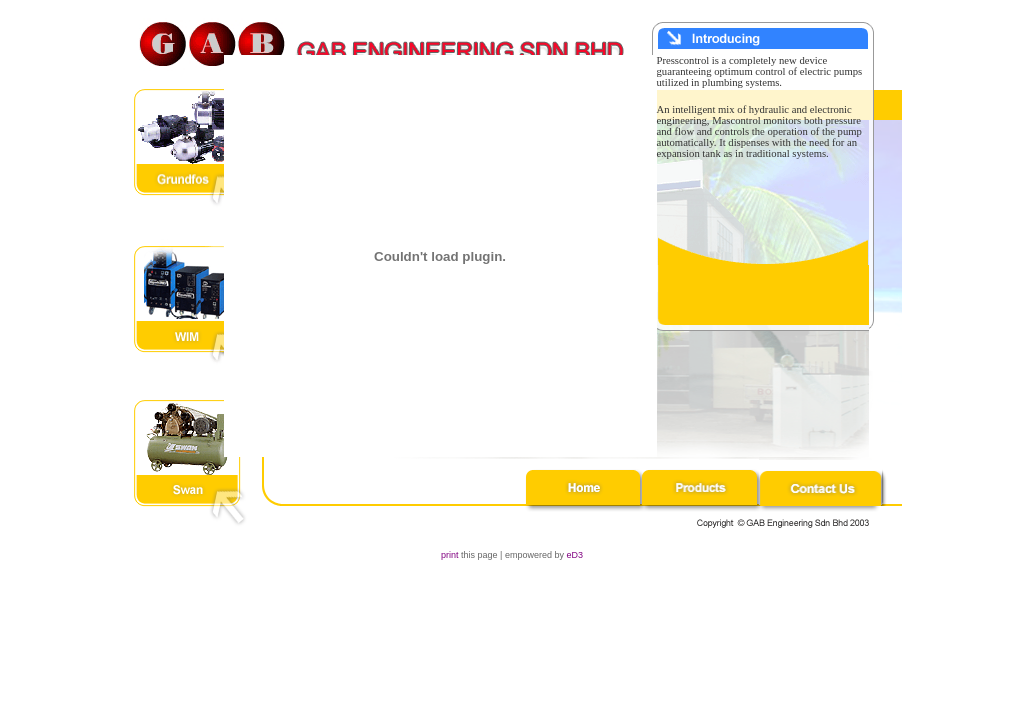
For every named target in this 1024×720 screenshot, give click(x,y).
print (450, 555)
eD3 (574, 555)
